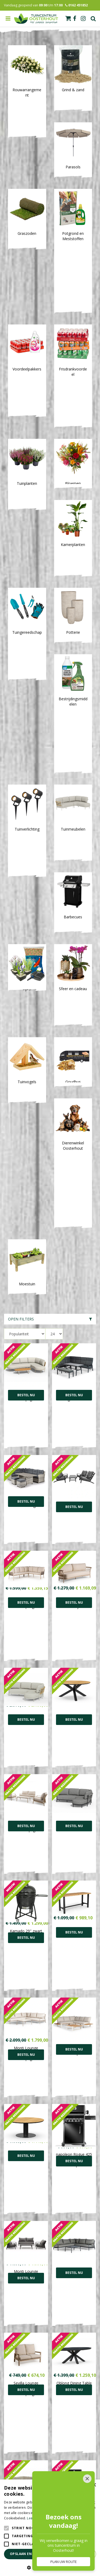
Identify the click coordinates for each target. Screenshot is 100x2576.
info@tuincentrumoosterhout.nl (50, 2288)
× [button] (94, 2485)
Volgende (93, 2146)
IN (56, 2245)
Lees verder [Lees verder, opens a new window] (36, 2518)
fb (74, 19)
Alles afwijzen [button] (76, 2554)
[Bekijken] (68, 18)
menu (8, 19)
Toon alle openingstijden (50, 2371)
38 (82, 2146)
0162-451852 (50, 2283)
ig (83, 19)
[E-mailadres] (50, 2205)
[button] (50, 2567)
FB (44, 2245)
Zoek (93, 19)
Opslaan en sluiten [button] (28, 2554)
